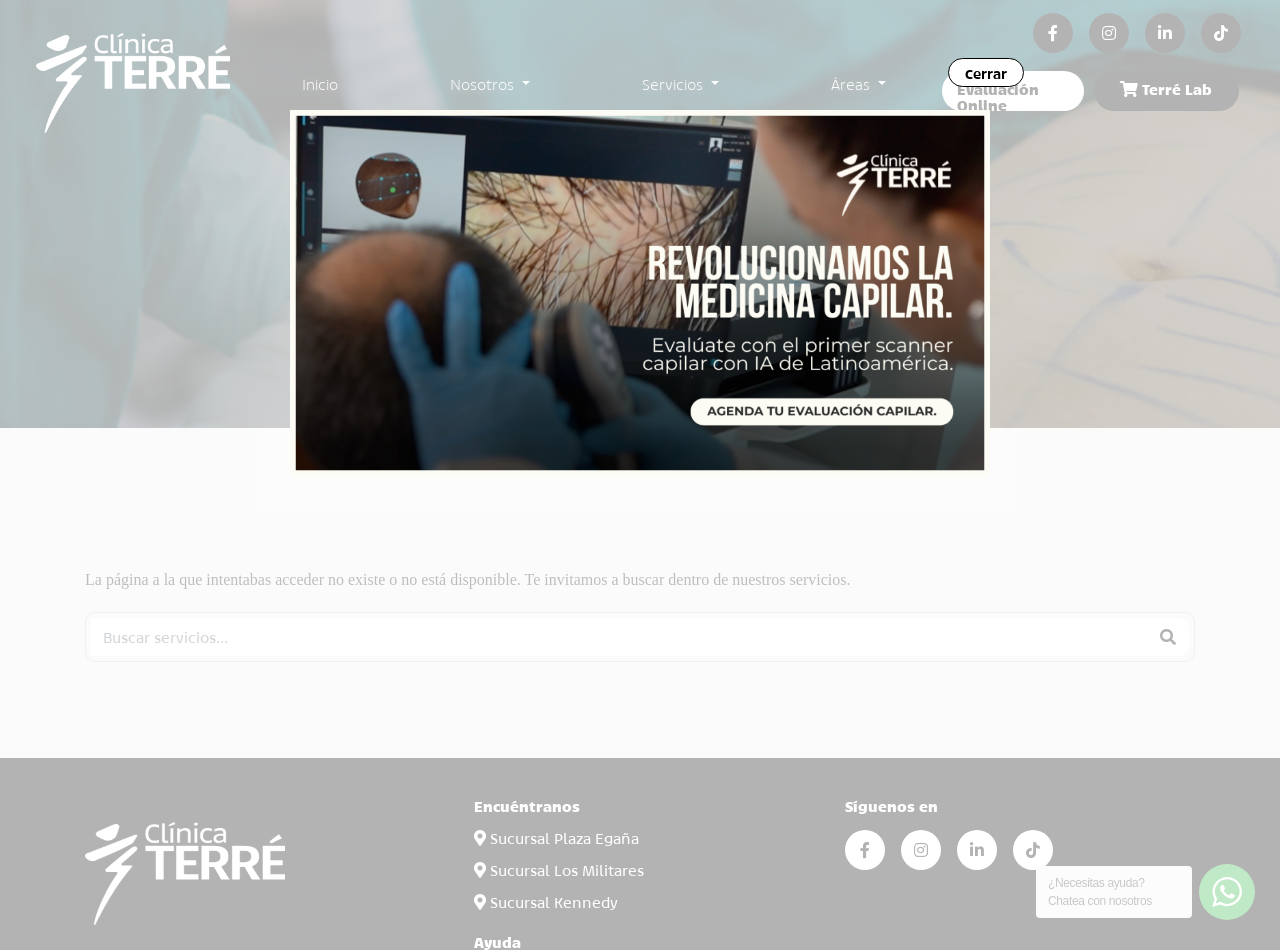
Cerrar (986, 73)
